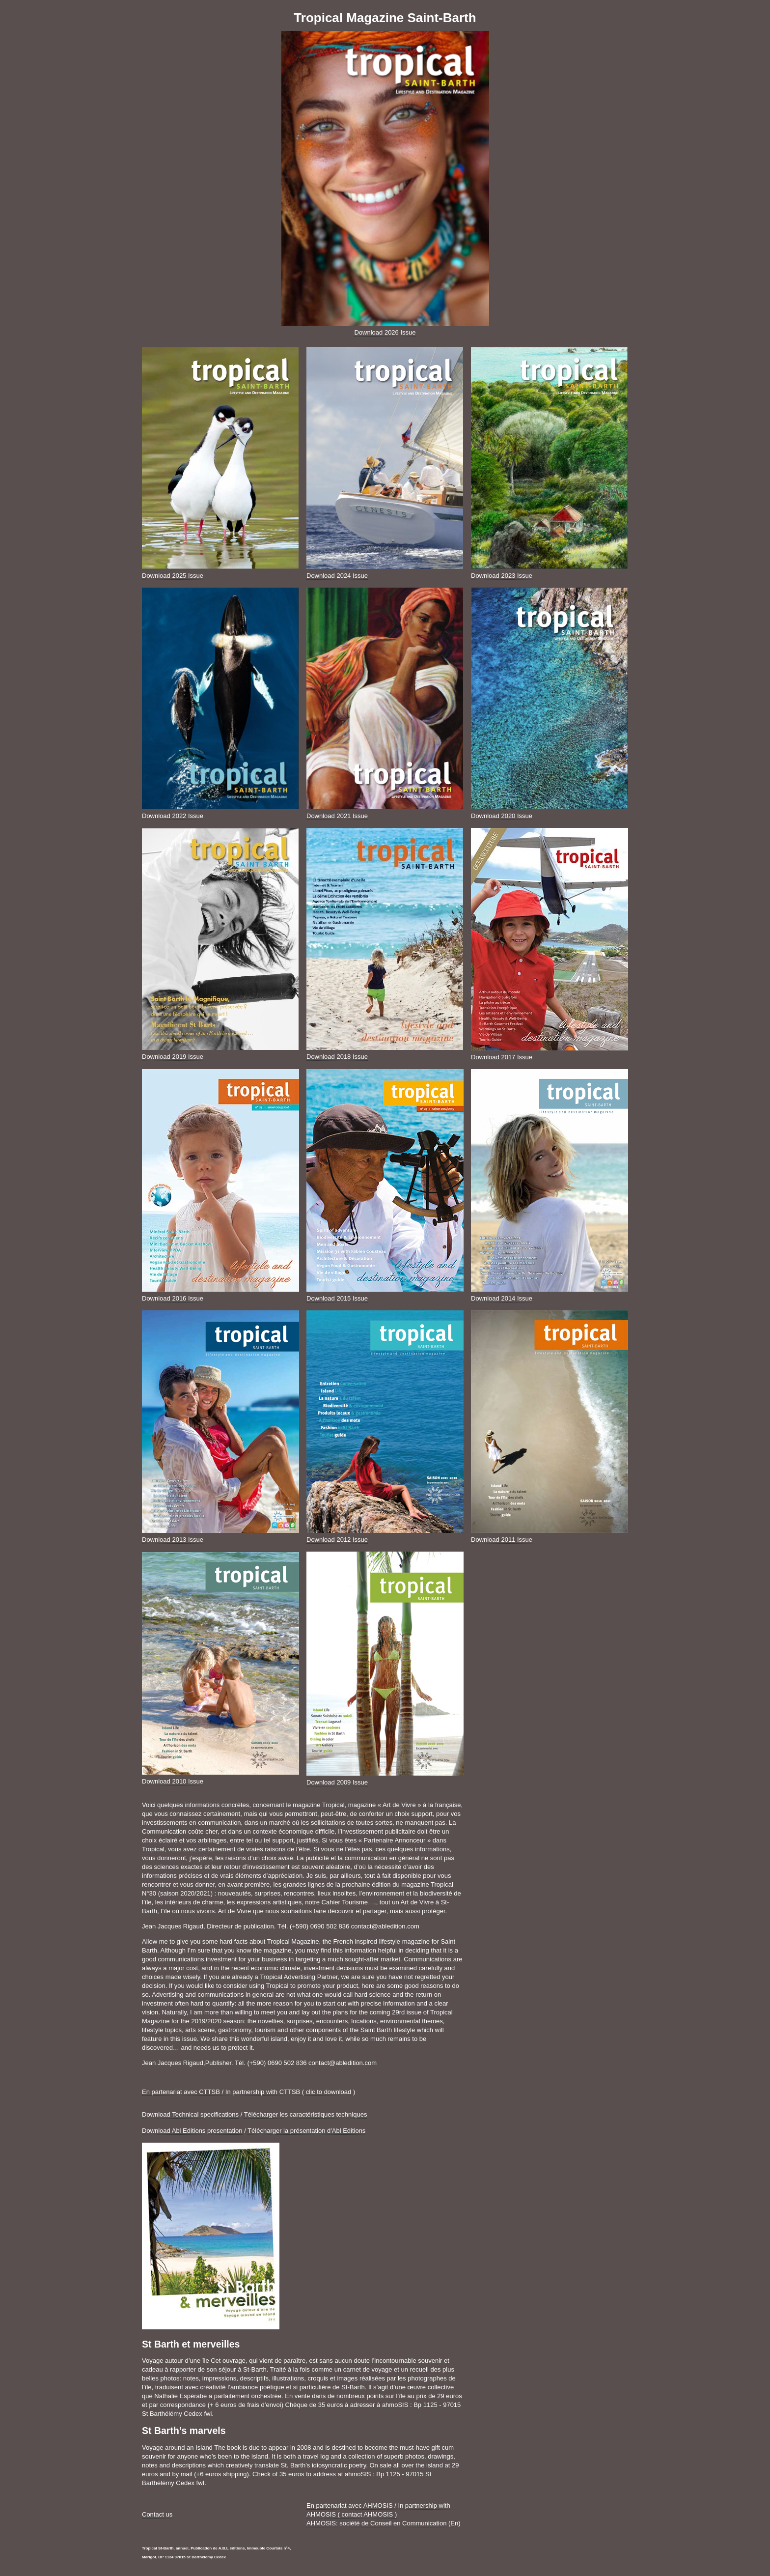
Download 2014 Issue (501, 1298)
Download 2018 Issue (337, 1056)
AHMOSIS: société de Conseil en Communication (376, 2523)
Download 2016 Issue (172, 1298)
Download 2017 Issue (501, 1057)
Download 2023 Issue (501, 575)
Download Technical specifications (190, 2114)
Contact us (157, 2514)
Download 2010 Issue (172, 1781)
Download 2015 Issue (337, 1298)
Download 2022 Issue (172, 816)
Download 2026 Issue (384, 332)
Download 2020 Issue (501, 816)
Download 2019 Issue (172, 1056)
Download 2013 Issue (172, 1539)
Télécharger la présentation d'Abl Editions (306, 2130)
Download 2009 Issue (337, 1782)
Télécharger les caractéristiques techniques (305, 2114)
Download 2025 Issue (172, 575)
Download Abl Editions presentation (192, 2130)
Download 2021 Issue (337, 816)
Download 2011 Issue (501, 1539)
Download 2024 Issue (337, 575)
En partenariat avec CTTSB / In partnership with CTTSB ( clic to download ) (248, 2091)
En (454, 2523)
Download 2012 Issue (337, 1539)
